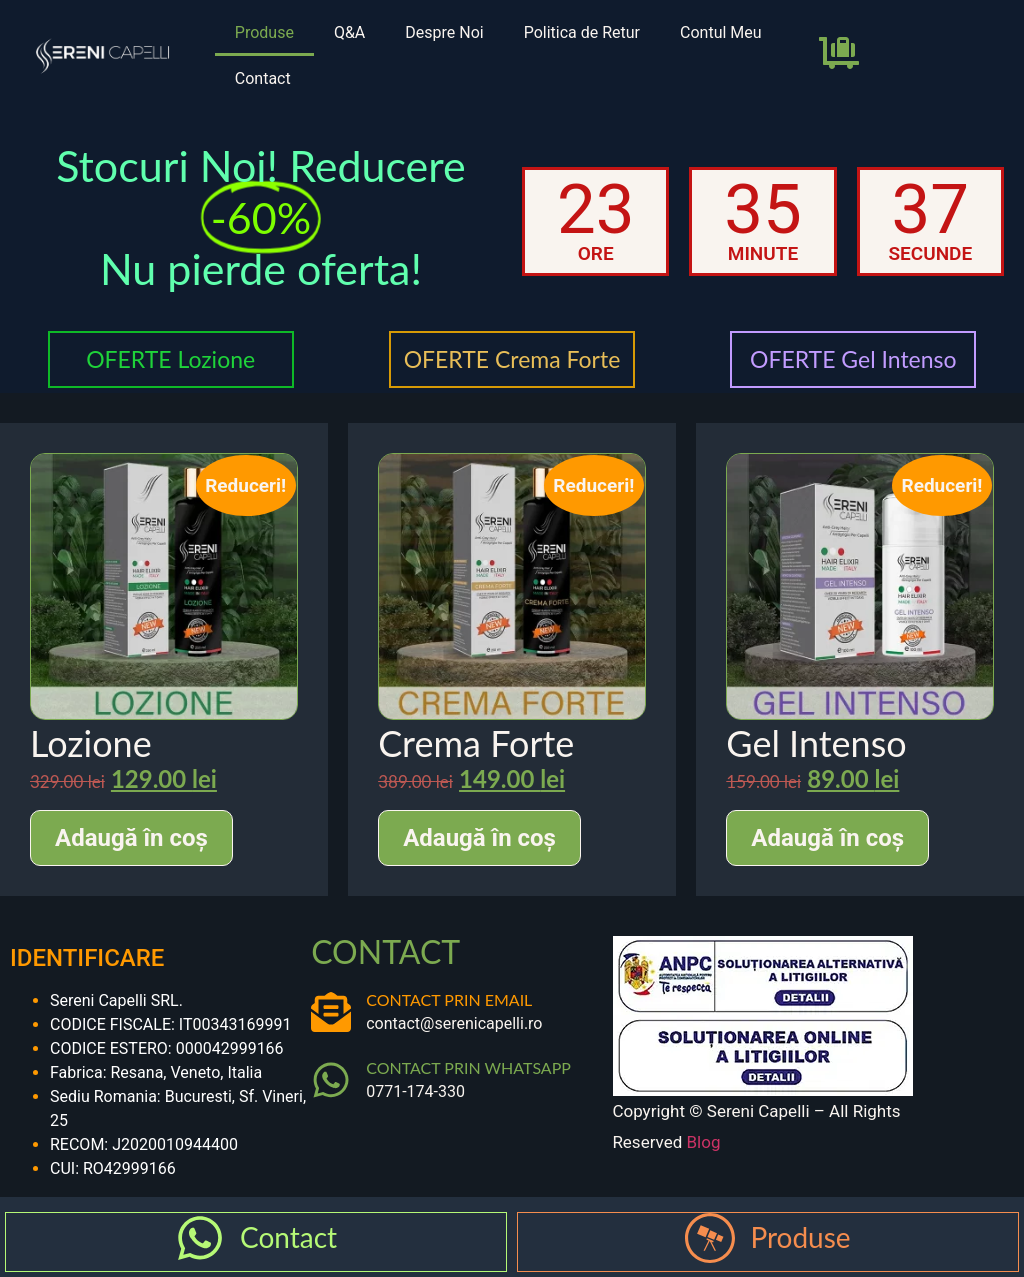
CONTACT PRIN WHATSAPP (468, 1067)
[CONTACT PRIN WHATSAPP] (331, 1080)
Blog (704, 1142)
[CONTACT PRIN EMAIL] (331, 1012)
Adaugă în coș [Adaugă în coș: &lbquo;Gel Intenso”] (827, 838)
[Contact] (200, 1238)
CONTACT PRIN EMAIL (449, 999)
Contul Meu (721, 32)
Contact (263, 78)
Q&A (349, 32)
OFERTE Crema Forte (512, 359)
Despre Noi (444, 32)
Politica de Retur (582, 32)
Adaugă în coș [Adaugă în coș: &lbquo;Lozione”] (131, 838)
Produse (264, 32)
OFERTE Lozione (170, 359)
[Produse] (710, 1238)
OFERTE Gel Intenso (853, 359)
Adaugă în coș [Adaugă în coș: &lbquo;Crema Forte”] (479, 838)
